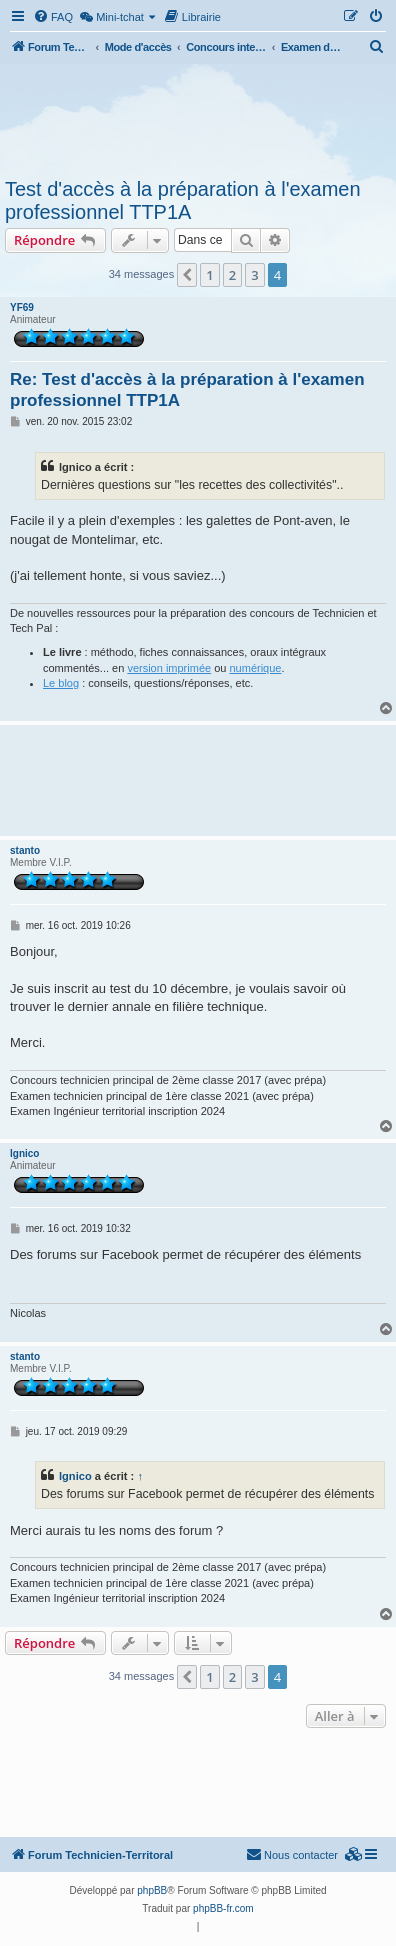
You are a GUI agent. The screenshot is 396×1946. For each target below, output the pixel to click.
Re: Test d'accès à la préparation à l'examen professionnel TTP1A (187, 390)
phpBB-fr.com (223, 1908)
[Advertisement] (198, 118)
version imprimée (169, 668)
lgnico (24, 1153)
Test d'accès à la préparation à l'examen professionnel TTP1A (183, 200)
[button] (187, 275)
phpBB (152, 1890)
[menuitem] (53, 17)
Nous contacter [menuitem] (292, 1854)
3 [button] (254, 275)
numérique (255, 668)
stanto (25, 850)
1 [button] (209, 275)
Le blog (61, 683)
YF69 (22, 307)
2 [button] (232, 275)
